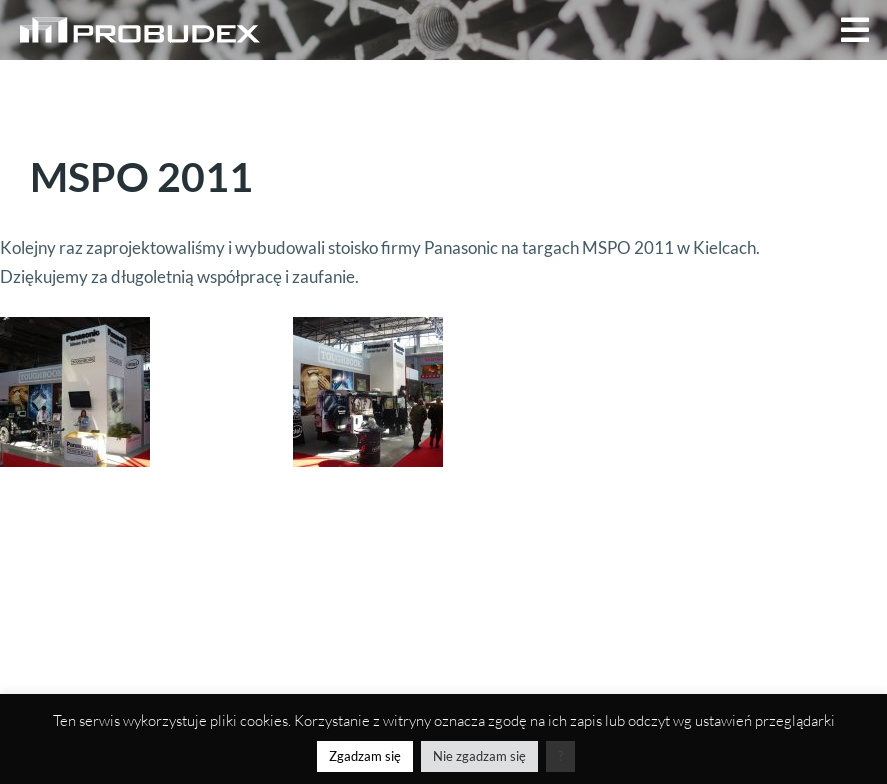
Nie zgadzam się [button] (479, 756)
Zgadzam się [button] (365, 756)
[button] (855, 30)
